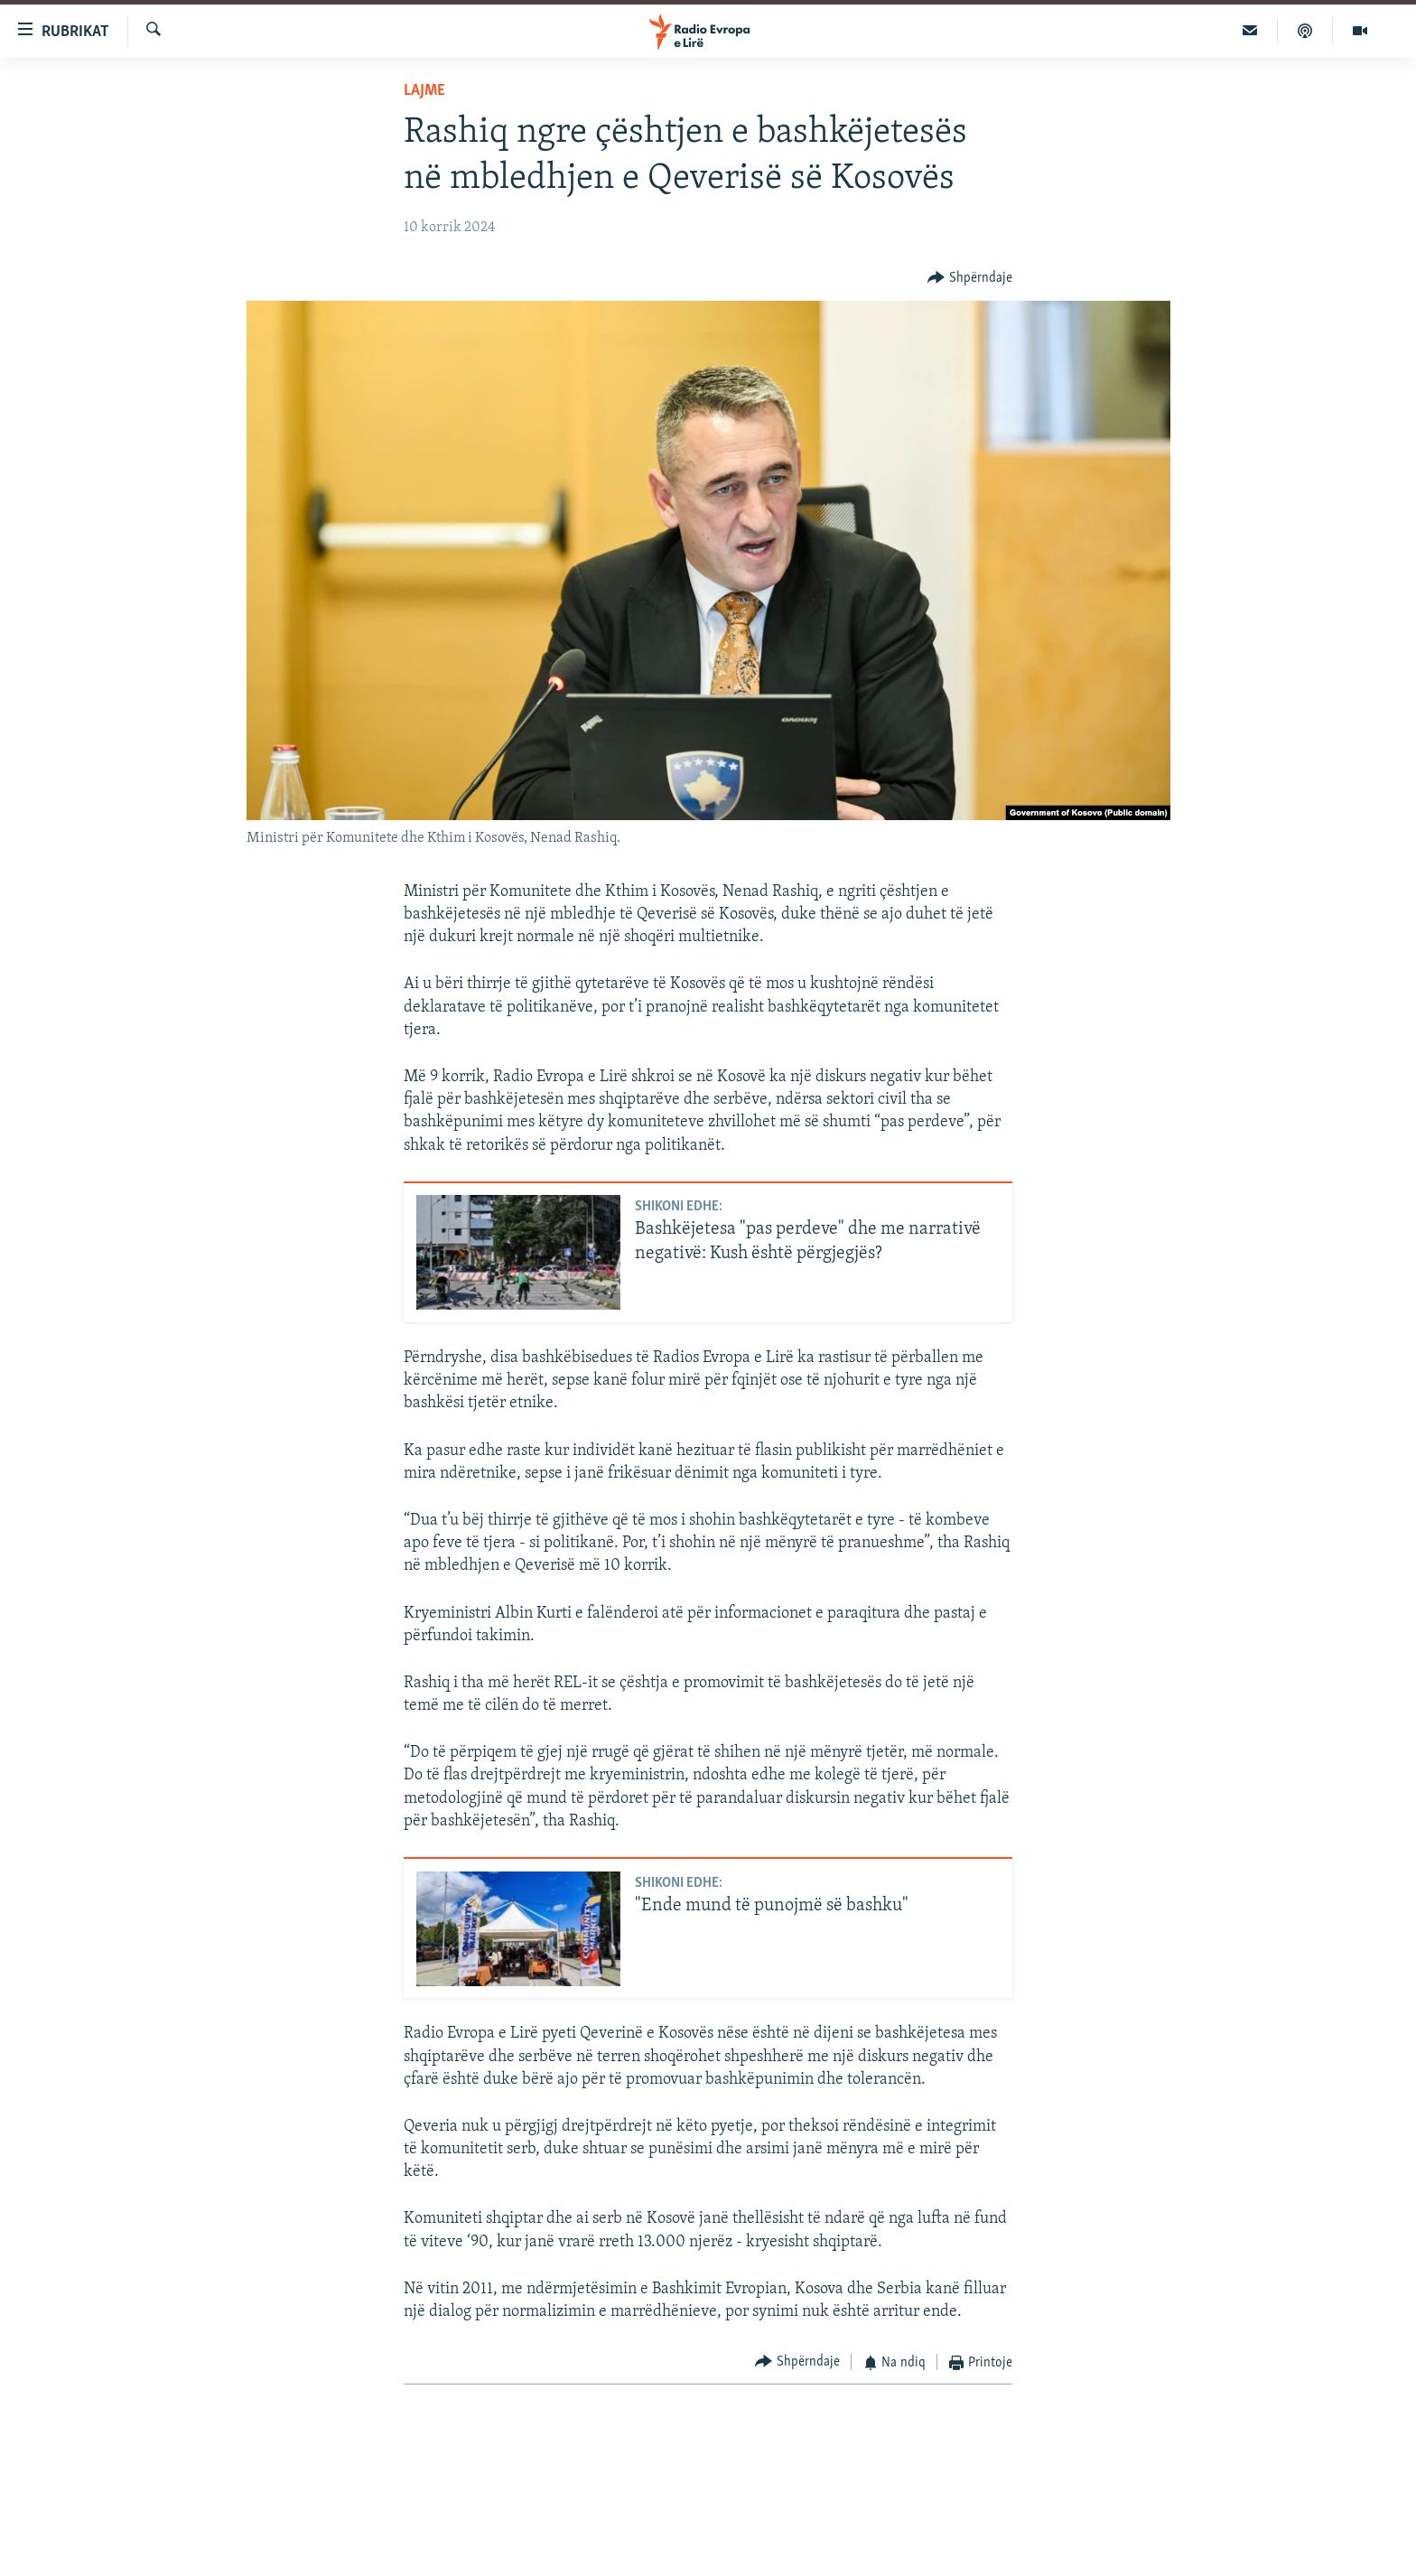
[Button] (969, 277)
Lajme (424, 90)
